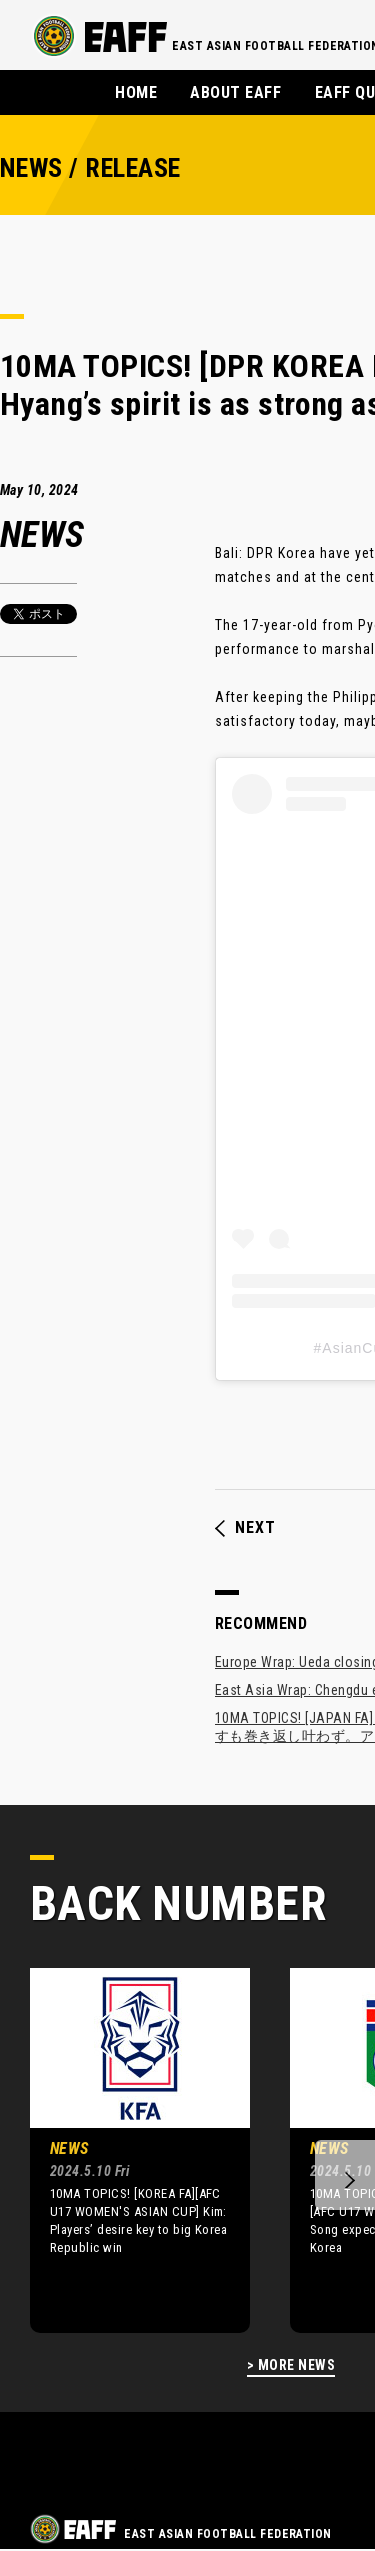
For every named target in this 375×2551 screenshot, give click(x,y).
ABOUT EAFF (235, 92)
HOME (136, 92)
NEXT (245, 1528)
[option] (125, 2150)
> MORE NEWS (291, 2365)
